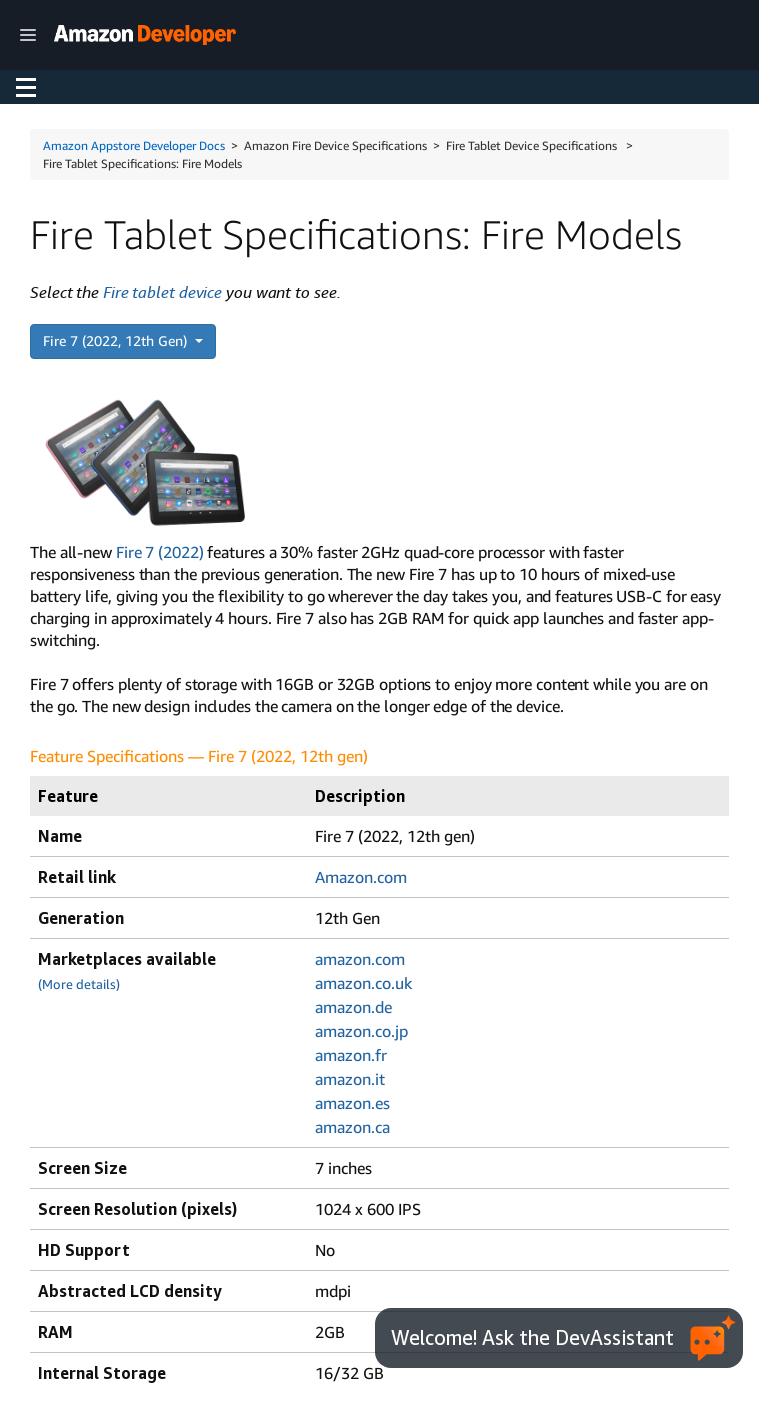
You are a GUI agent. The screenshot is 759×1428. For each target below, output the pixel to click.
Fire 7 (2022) (160, 552)
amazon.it (350, 1079)
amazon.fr (351, 1055)
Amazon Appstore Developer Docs (134, 145)
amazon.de (353, 1007)
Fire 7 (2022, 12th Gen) (117, 340)
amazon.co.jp (361, 1031)
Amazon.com (361, 877)
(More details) (79, 984)
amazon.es (352, 1103)
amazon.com (360, 959)
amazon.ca (352, 1127)
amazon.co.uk (363, 983)
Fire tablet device (162, 292)
